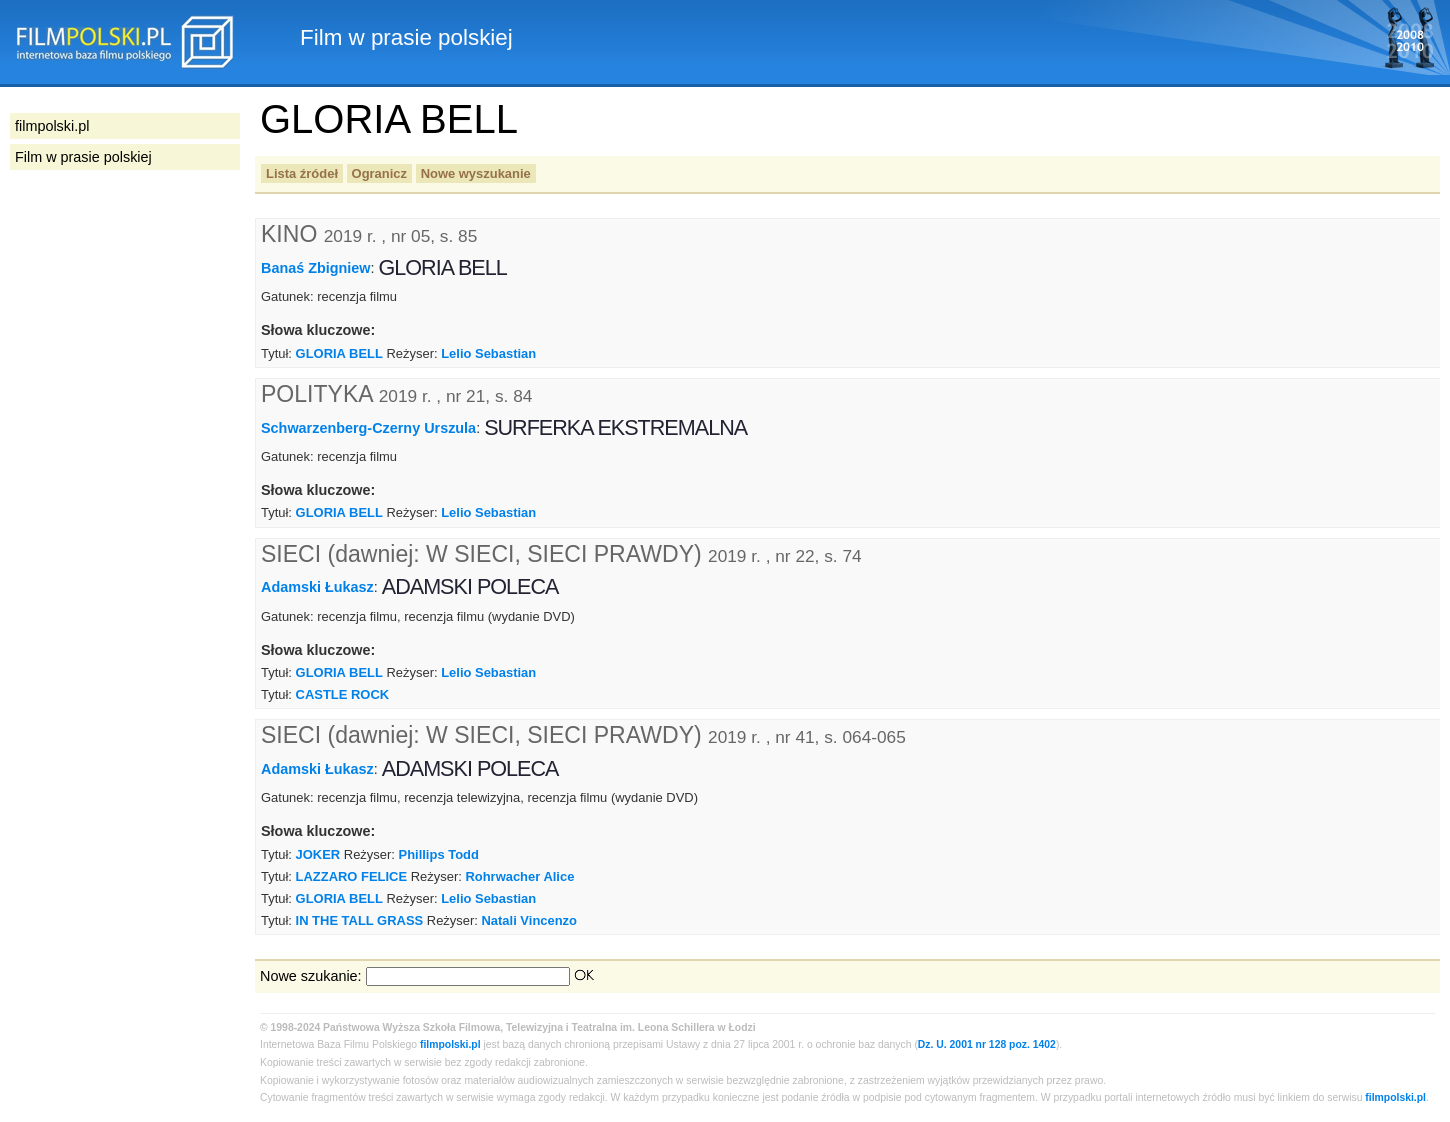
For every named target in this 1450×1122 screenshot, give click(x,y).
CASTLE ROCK (343, 694)
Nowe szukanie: (311, 976)
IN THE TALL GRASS (360, 920)
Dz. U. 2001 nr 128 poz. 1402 (987, 1044)
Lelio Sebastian (488, 353)
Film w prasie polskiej (83, 157)
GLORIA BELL (339, 353)
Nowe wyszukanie (476, 173)
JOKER (318, 854)
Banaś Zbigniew (316, 268)
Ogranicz (379, 173)
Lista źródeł (302, 173)
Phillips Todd (439, 854)
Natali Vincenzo (530, 920)
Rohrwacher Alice (519, 876)
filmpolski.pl (450, 1044)
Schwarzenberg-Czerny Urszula (368, 427)
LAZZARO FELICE (352, 876)
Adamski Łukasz (317, 587)
